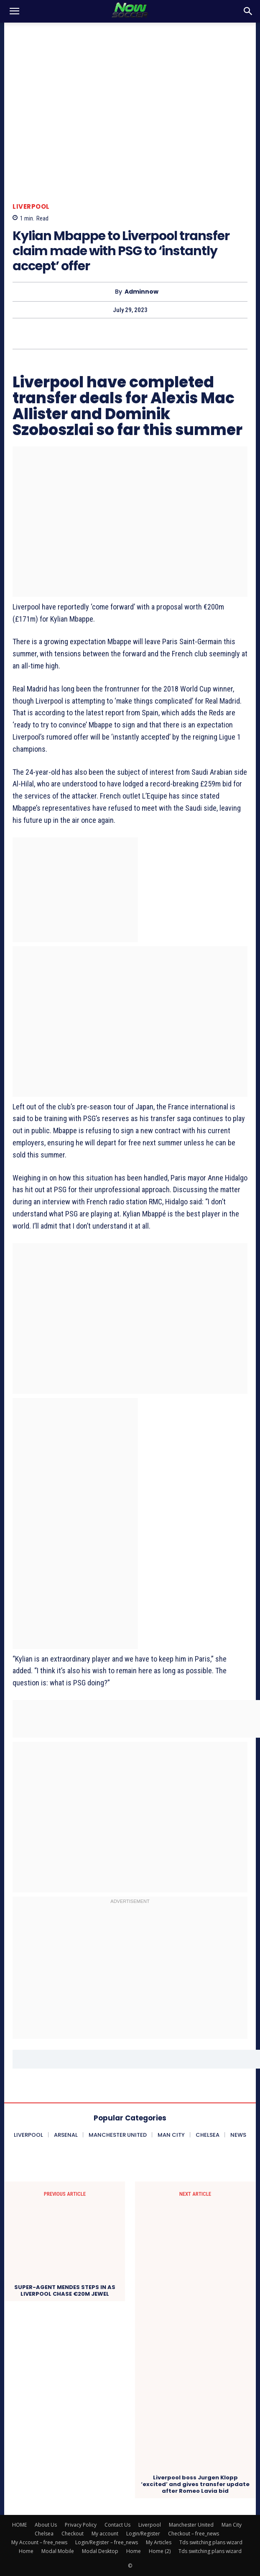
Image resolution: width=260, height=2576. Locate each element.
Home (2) (160, 2551)
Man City (232, 2524)
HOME (19, 2524)
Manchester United (191, 2524)
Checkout (72, 2533)
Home (26, 2551)
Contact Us (117, 2524)
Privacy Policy (81, 2524)
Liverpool (31, 206)
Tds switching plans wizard (210, 2542)
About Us (46, 2524)
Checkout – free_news (193, 2533)
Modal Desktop (100, 2551)
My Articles (158, 2542)
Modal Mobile (57, 2551)
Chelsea (44, 2533)
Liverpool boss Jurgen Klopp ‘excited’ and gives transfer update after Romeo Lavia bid (195, 2484)
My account (105, 2533)
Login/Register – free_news (106, 2542)
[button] (14, 11)
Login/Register (143, 2533)
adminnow (141, 291)
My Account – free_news (39, 2542)
